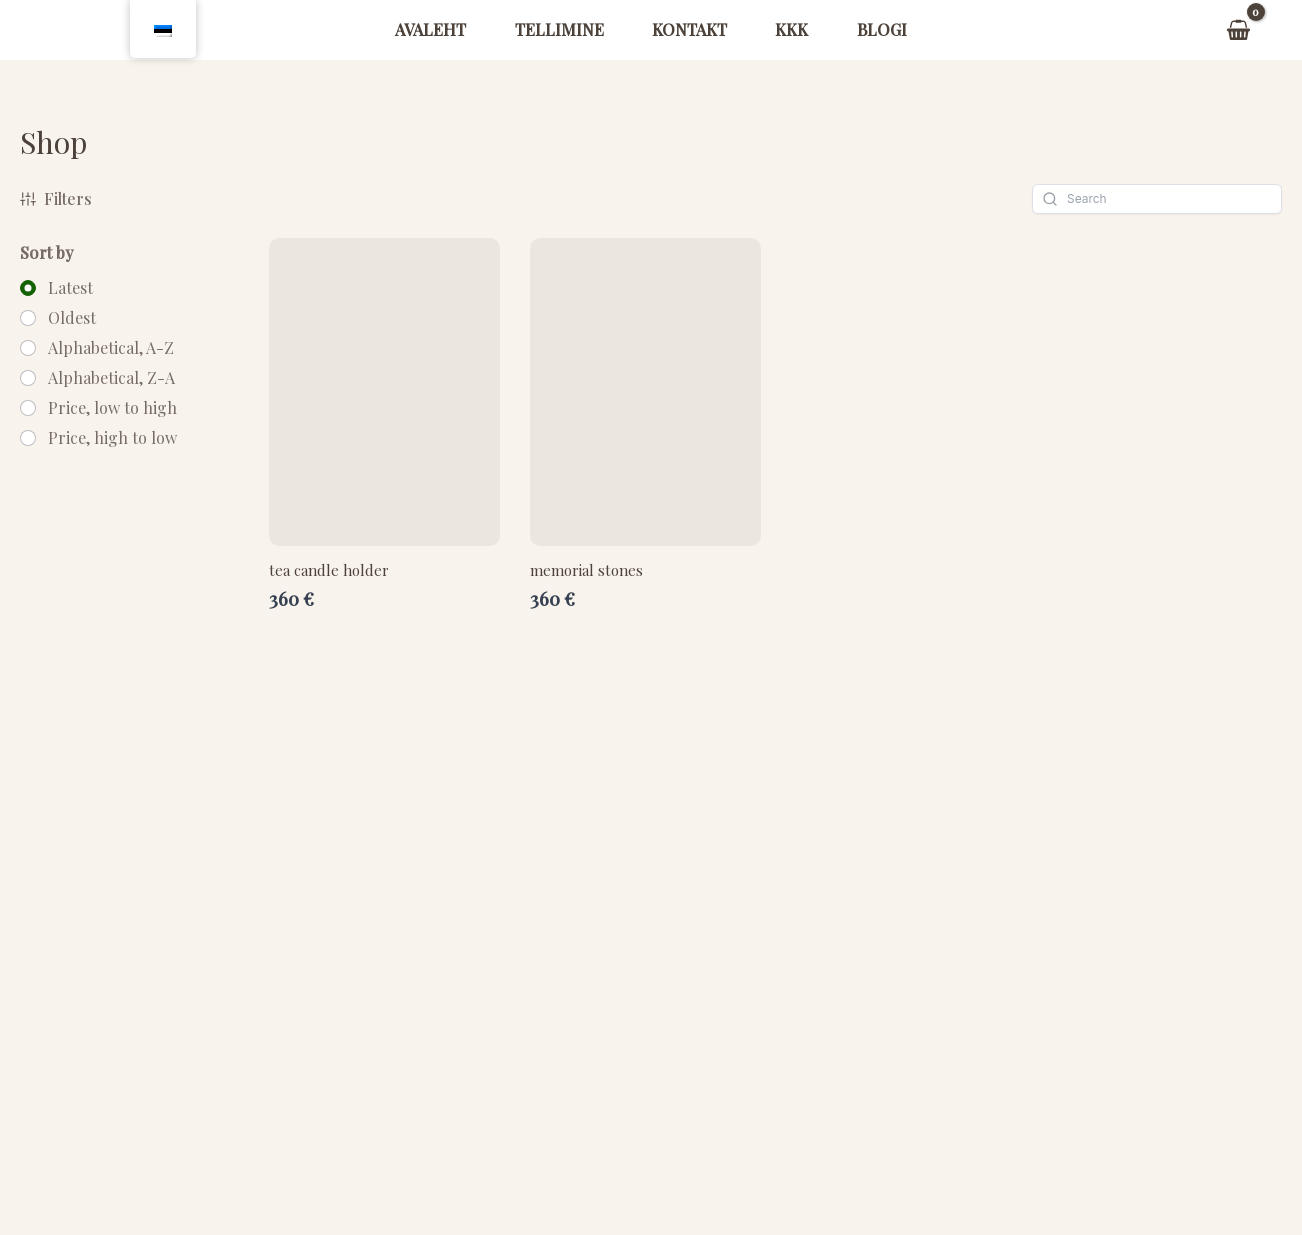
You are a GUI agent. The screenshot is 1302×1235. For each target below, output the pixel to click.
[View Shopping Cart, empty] (1238, 30)
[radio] (56, 288)
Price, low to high (112, 408)
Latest (70, 288)
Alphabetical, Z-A (111, 378)
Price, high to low (112, 438)
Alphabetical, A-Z (111, 348)
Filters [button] (56, 198)
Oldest (72, 318)
